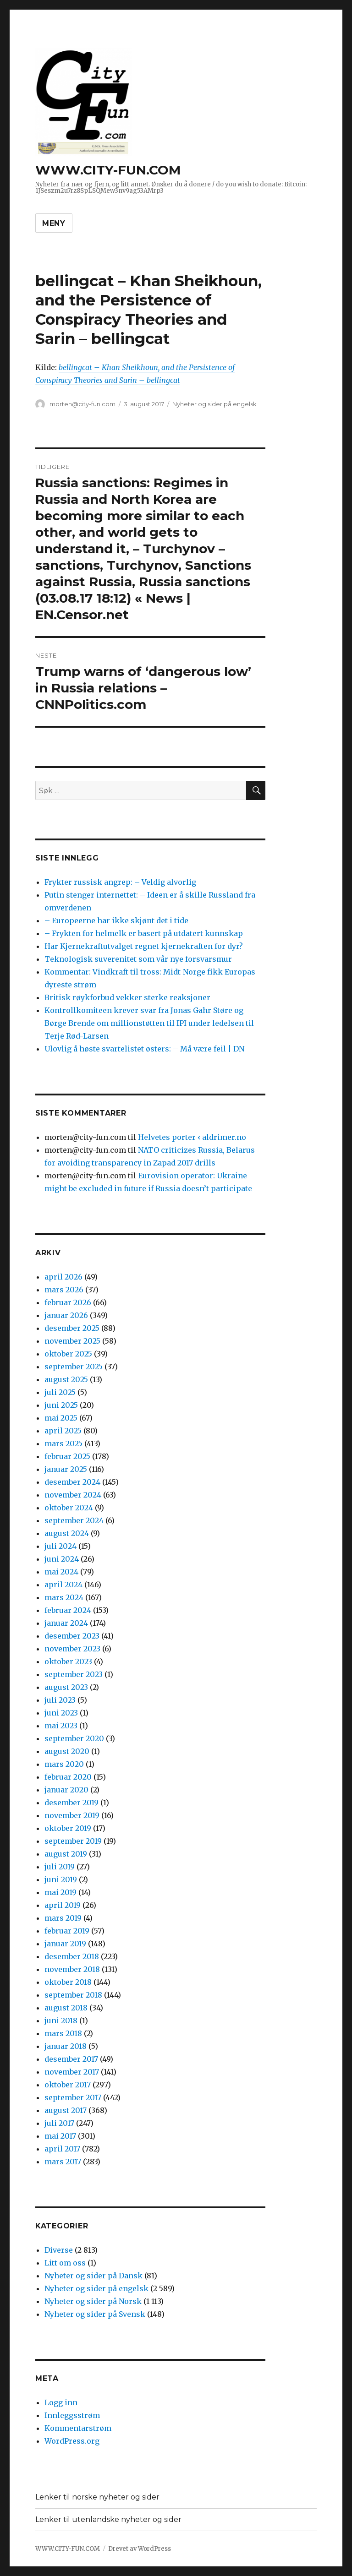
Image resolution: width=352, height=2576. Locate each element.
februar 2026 (67, 1302)
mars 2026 (63, 1289)
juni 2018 (60, 2020)
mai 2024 (61, 1571)
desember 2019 (71, 1802)
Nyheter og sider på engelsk (214, 404)
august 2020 (66, 1751)
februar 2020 (68, 1776)
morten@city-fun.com (83, 404)
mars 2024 (63, 1597)
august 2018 (66, 2007)
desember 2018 (71, 1956)
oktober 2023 (68, 1661)
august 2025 (66, 1379)
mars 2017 (62, 2161)
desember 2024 (72, 1482)
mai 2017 (60, 2135)
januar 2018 (65, 2046)
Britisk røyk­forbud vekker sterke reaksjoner (127, 997)
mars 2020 (64, 1764)
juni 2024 (61, 1558)
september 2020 (74, 1738)
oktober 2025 (68, 1353)
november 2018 (72, 1969)
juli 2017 (59, 2123)
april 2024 (63, 1584)
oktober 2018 (68, 1982)
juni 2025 (61, 1405)
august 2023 (66, 1687)
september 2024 (74, 1520)
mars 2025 (63, 1443)
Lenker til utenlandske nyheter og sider (108, 2519)
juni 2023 (61, 1712)
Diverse (58, 2250)
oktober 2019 (67, 1828)
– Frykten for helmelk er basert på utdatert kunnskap (143, 933)
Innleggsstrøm (72, 2415)
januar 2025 (65, 1469)
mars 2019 (63, 1917)
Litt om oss (65, 2262)
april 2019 (62, 1905)
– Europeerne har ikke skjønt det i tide (116, 920)
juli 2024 (60, 1546)
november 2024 (72, 1494)
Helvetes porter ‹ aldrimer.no (192, 1137)
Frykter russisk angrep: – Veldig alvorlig (120, 882)
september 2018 (73, 1994)
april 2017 (62, 2148)
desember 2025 (71, 1328)
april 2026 (63, 1276)
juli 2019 (59, 1866)
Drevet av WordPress (139, 2549)
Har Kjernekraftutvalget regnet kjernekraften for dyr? (143, 946)
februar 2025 (67, 1456)
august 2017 (65, 2110)
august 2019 (65, 1853)
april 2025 (63, 1430)
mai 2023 (60, 1725)
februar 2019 (66, 1930)
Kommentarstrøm (77, 2428)
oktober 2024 (68, 1507)
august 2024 (66, 1533)
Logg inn (60, 2402)
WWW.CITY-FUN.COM (108, 170)
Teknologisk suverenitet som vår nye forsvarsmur (138, 959)
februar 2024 (67, 1610)
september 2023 (73, 1674)
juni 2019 (60, 1879)
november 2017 (71, 2071)
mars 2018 (63, 2033)
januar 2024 (66, 1623)
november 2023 (72, 1648)
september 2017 (72, 2097)
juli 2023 (60, 1700)
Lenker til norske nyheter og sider (97, 2497)
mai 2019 (60, 1892)
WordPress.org (71, 2440)
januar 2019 (65, 1943)
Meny (54, 223)
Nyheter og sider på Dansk (93, 2275)
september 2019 (73, 1841)
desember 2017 (71, 2059)
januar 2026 (66, 1315)
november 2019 (71, 1815)
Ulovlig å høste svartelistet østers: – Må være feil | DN (144, 1048)
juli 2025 (60, 1392)
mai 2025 (60, 1417)
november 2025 (72, 1340)
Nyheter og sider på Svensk (94, 2314)
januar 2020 (66, 1789)
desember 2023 (71, 1635)
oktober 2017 (67, 2084)
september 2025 (73, 1366)
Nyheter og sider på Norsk (93, 2301)
